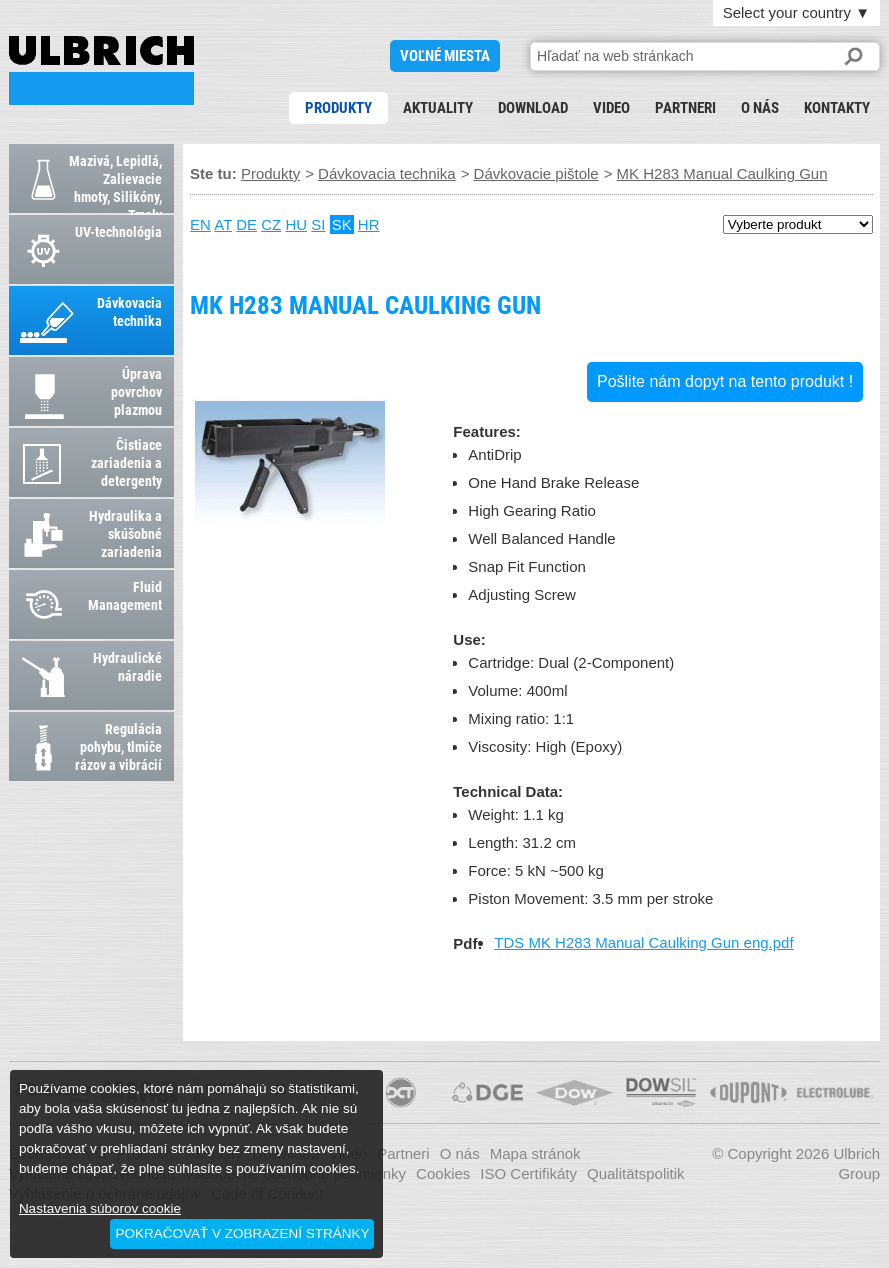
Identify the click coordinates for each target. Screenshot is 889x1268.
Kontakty (837, 108)
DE (246, 224)
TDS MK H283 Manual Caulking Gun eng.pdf (643, 942)
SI (318, 224)
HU (296, 224)
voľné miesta (445, 56)
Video (611, 108)
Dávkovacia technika (387, 173)
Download (533, 108)
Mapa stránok (535, 1153)
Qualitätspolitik (636, 1173)
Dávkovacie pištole (536, 173)
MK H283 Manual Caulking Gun (101, 70)
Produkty (338, 108)
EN (200, 224)
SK (342, 224)
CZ (271, 224)
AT (223, 224)
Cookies (443, 1173)
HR (369, 224)
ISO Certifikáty (528, 1173)
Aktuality (438, 108)
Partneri (685, 108)
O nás (760, 108)
